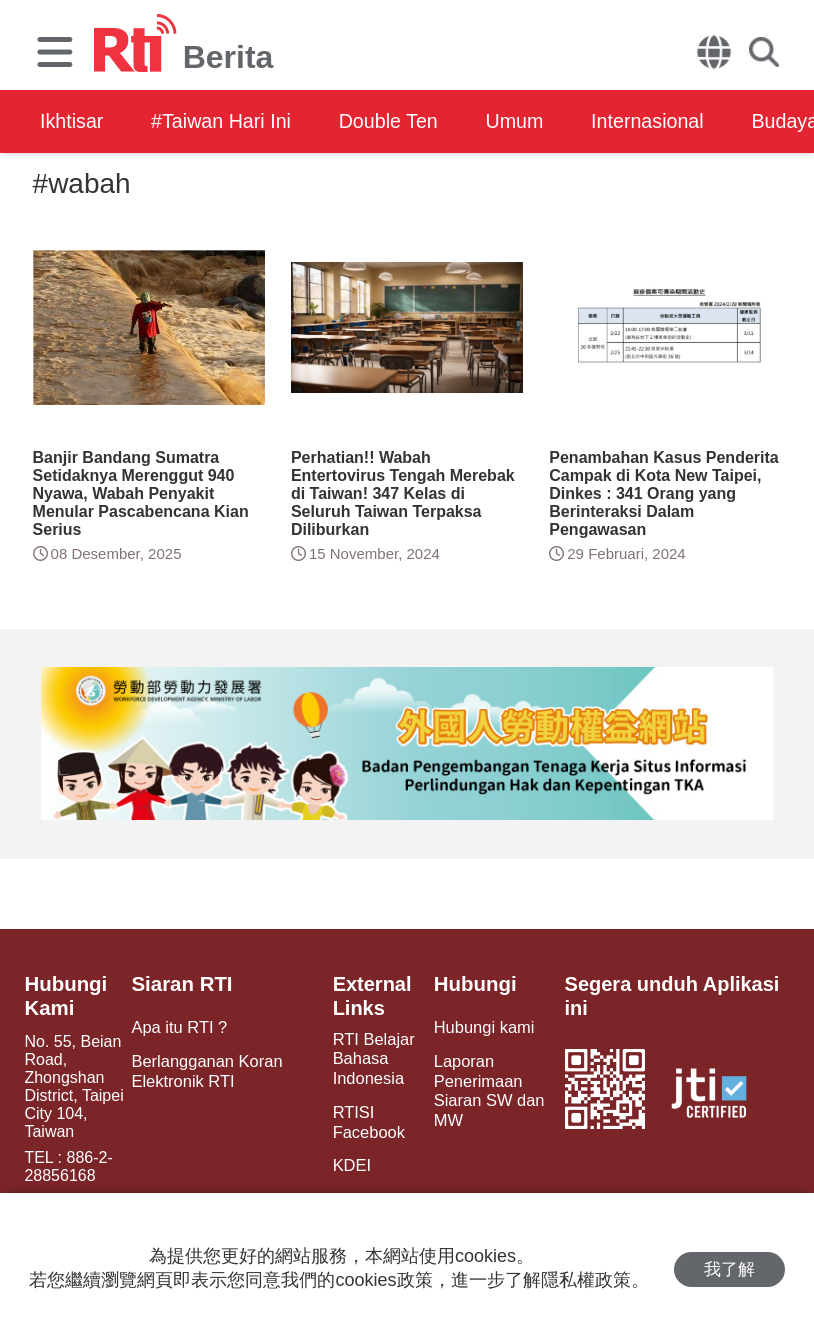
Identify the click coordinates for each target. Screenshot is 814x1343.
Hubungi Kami (64, 996)
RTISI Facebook (365, 1120)
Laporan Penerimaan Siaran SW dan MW (486, 1089)
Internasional (663, 121)
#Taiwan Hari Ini (225, 121)
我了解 (729, 1268)
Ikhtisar (72, 121)
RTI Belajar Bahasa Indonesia (370, 1058)
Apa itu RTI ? (179, 1027)
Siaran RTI (182, 984)
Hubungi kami (481, 1027)
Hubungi (472, 984)
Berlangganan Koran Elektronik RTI (206, 1070)
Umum (527, 121)
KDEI (348, 1162)
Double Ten (397, 121)
